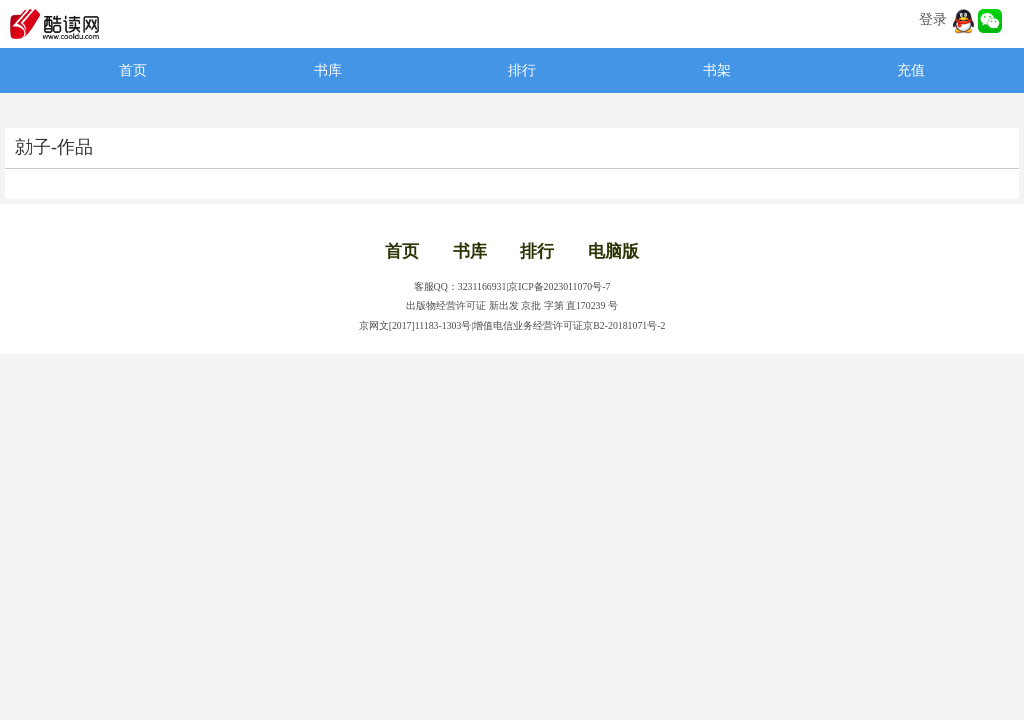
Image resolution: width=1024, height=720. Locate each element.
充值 (911, 70)
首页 (133, 70)
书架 (717, 70)
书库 (328, 70)
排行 (522, 70)
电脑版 (613, 251)
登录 (933, 19)
